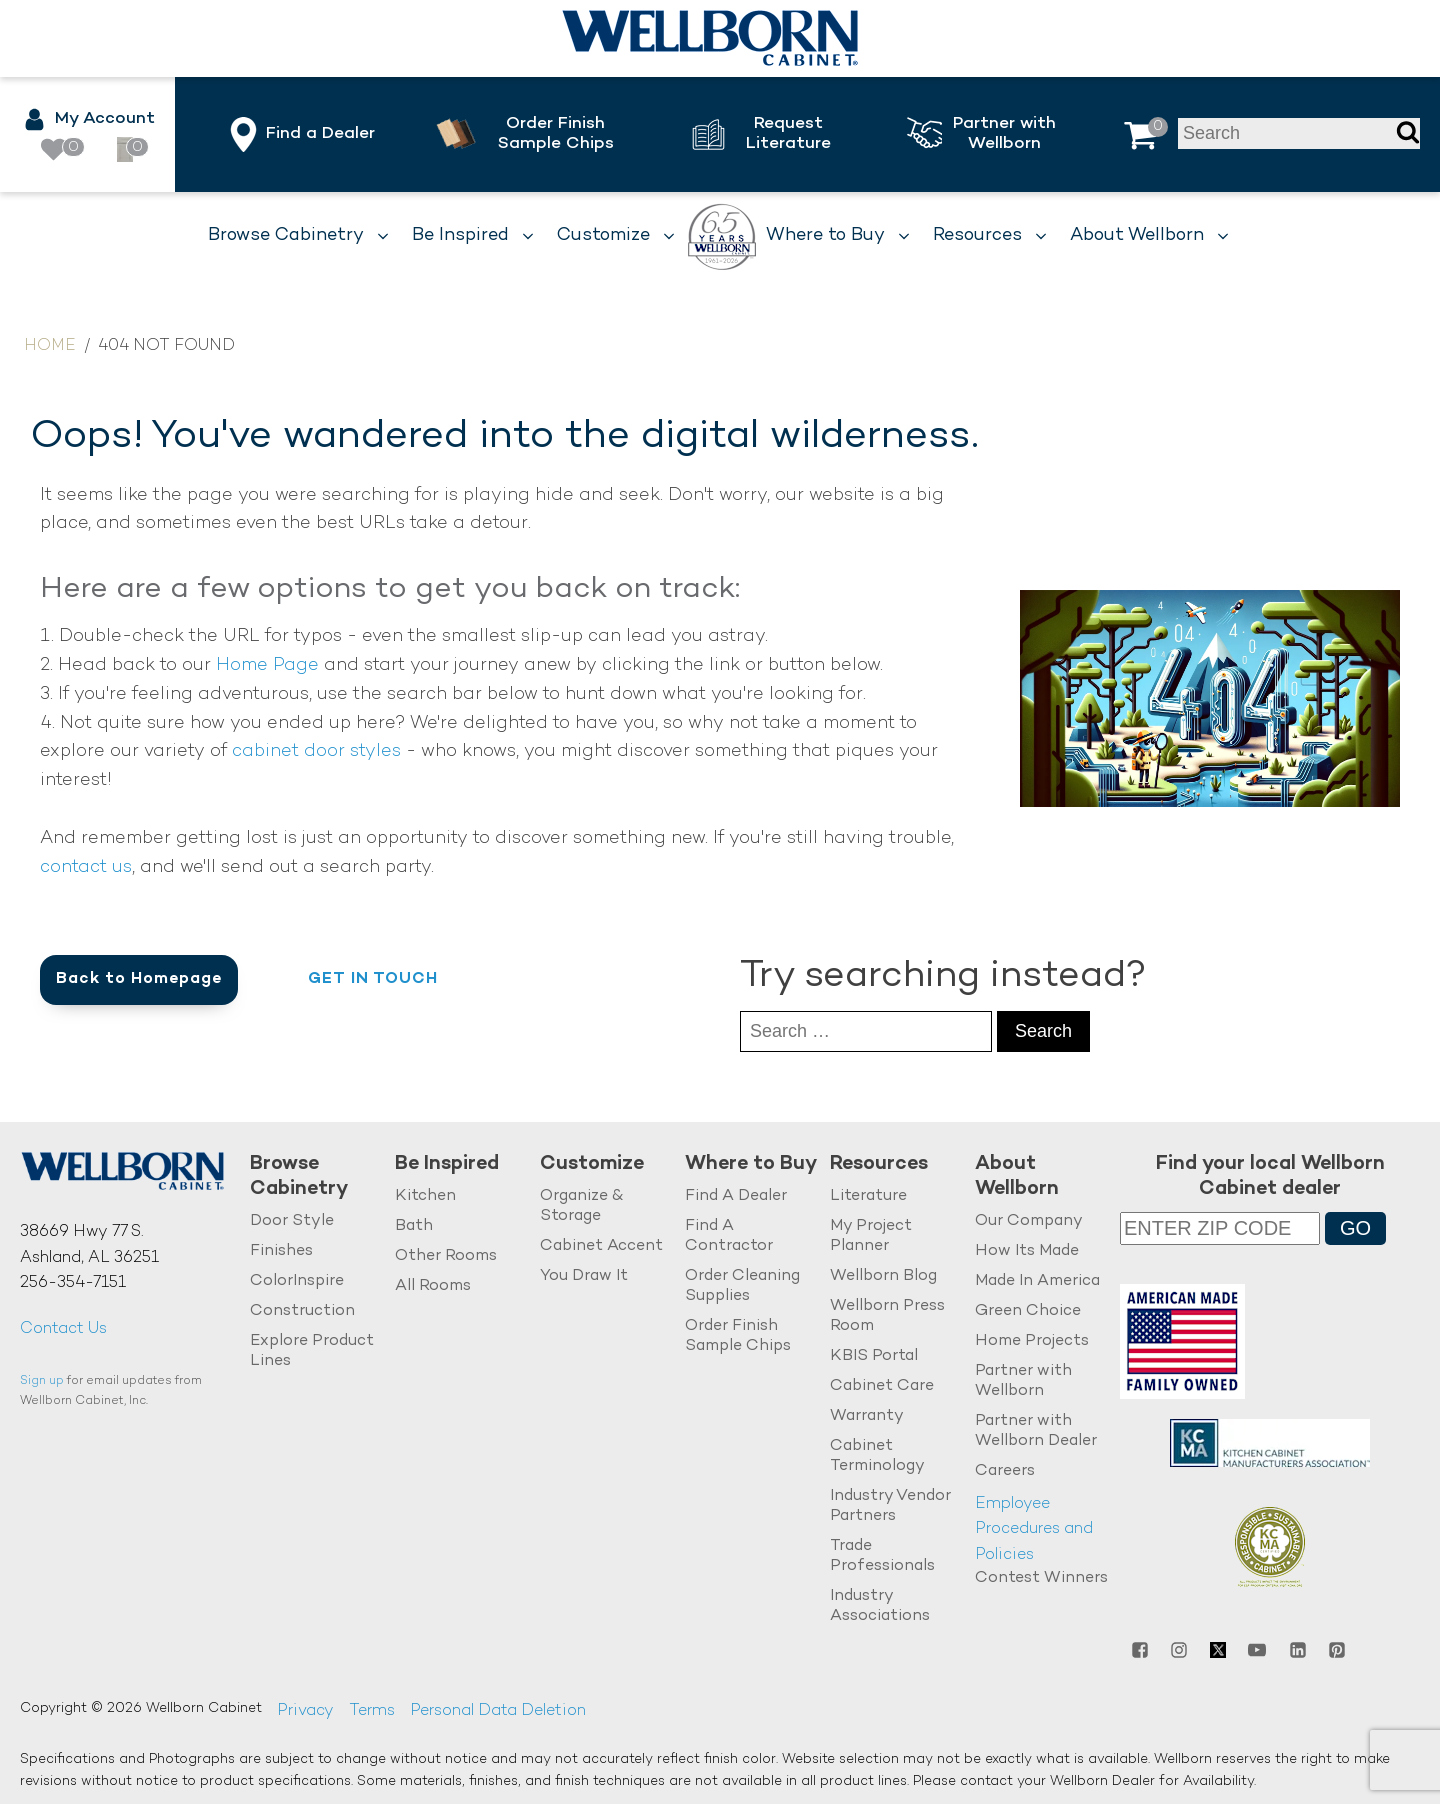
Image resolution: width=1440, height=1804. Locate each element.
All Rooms (433, 1286)
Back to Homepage (139, 979)
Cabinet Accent (601, 1246)
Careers (1005, 1471)
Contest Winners (1041, 1577)
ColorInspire (297, 1281)
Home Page (267, 665)
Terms (372, 1711)
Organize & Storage (581, 1206)
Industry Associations (880, 1605)
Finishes (281, 1251)
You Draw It (584, 1276)
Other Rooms (446, 1256)
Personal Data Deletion (498, 1711)
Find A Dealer (736, 1196)
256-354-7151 (73, 1283)
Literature (868, 1196)
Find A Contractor (729, 1236)
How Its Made (1027, 1251)
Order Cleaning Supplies (742, 1286)
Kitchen (425, 1196)
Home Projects (1032, 1341)
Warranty (867, 1416)
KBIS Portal (874, 1356)
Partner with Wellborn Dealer (1036, 1431)
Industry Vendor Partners (890, 1505)
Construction (302, 1311)
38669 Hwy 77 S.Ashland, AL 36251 (89, 1245)
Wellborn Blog (883, 1276)
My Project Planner (871, 1236)
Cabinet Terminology (877, 1456)
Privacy (305, 1711)
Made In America (1037, 1281)
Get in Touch (373, 979)
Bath (414, 1226)
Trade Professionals (882, 1555)
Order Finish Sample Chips (738, 1336)
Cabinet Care (882, 1386)
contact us (86, 867)
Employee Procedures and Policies (1034, 1529)
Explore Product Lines (312, 1351)
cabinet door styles (316, 751)
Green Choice (1028, 1311)
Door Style (292, 1221)
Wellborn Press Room (887, 1316)
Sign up (42, 1381)
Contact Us (63, 1329)
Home (50, 346)
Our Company (1029, 1221)
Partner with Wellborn (1023, 1381)
